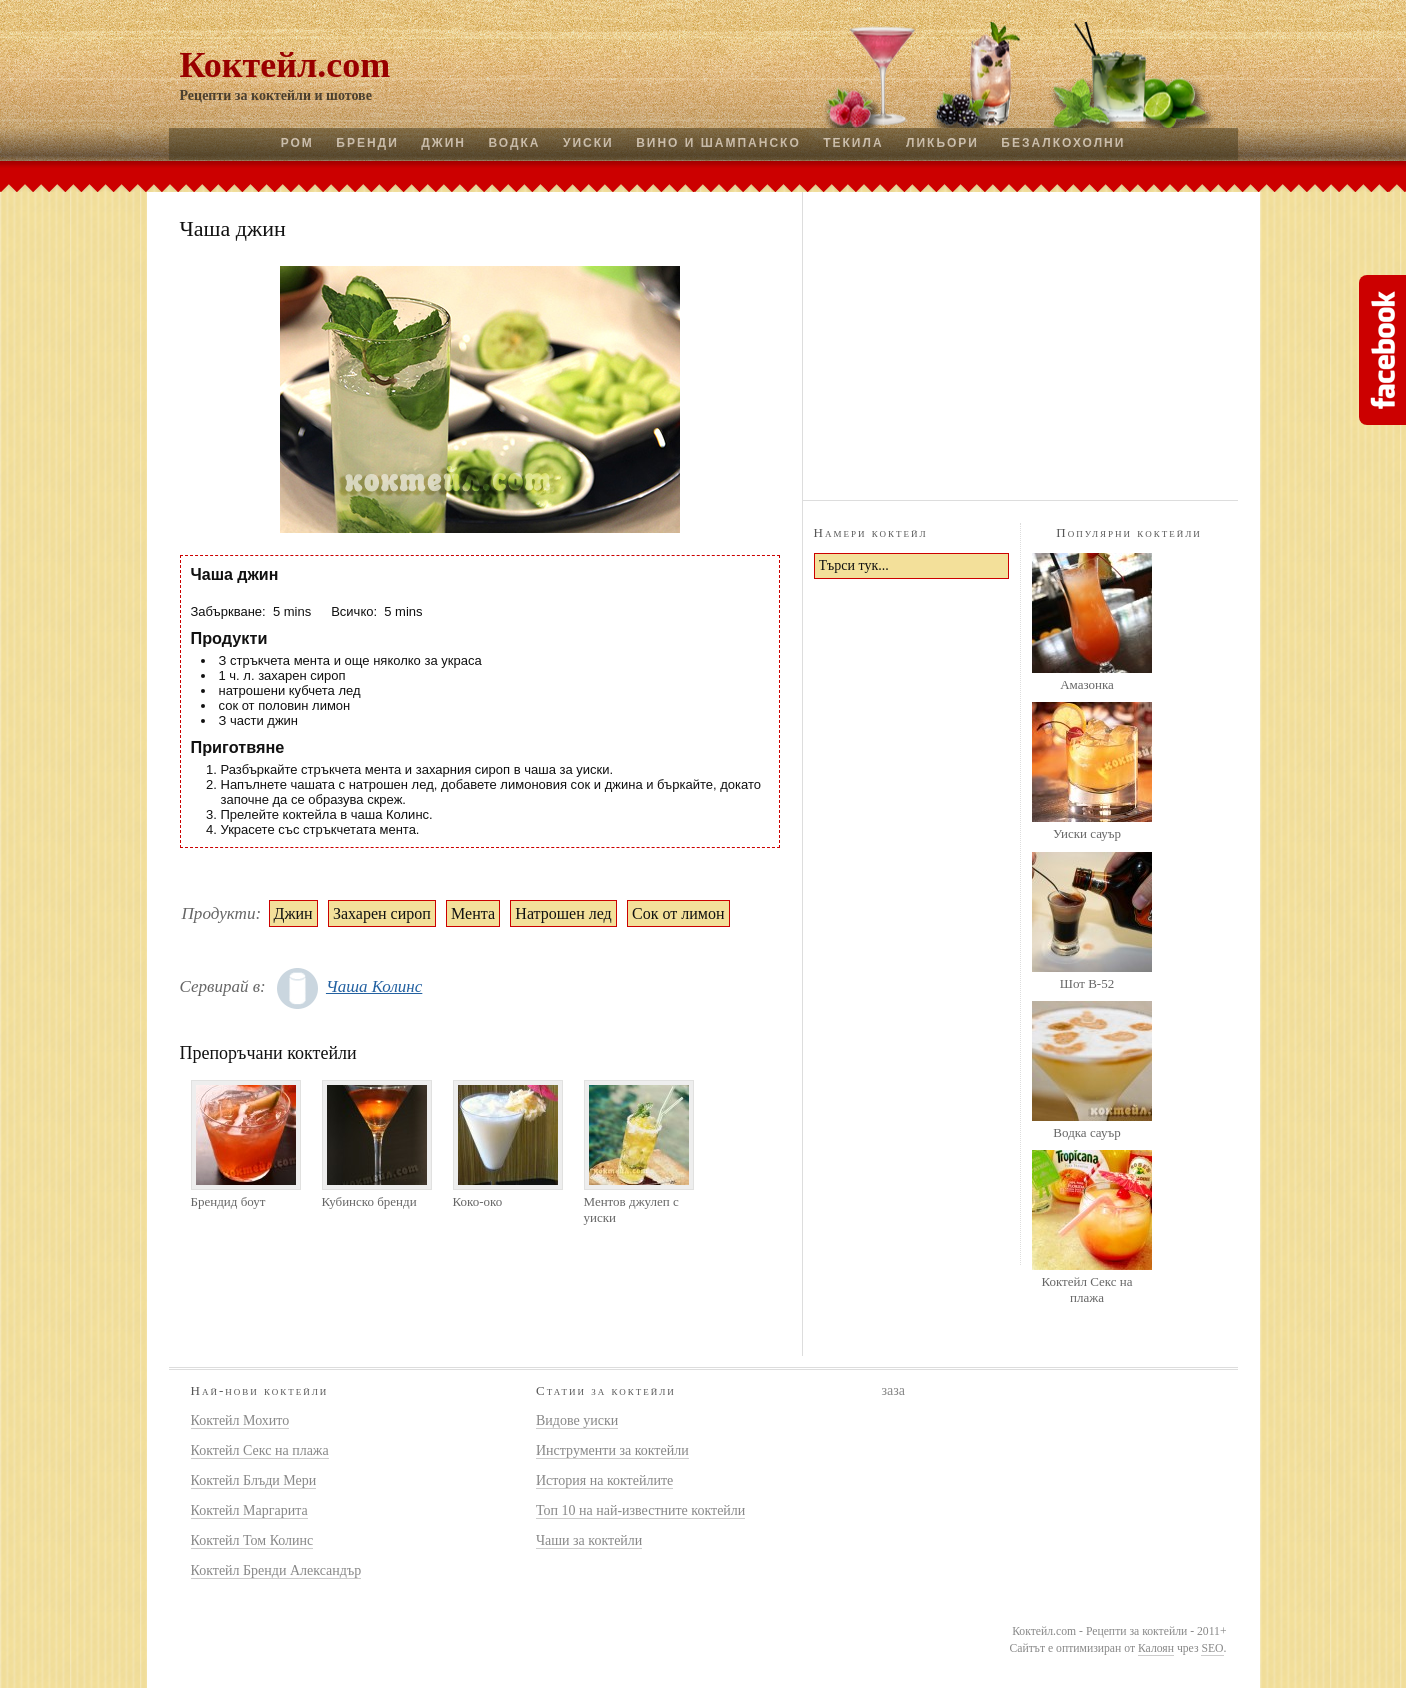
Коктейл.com (285, 65)
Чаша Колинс (374, 986)
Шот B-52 (1087, 983)
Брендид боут (228, 1201)
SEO (1212, 1648)
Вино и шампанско (718, 143)
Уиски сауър (1087, 833)
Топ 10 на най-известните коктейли (640, 1510)
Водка (514, 143)
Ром (297, 143)
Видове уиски (577, 1420)
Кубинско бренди (369, 1201)
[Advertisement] (1020, 343)
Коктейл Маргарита (249, 1510)
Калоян (1156, 1648)
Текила (853, 143)
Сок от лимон (678, 913)
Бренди (367, 143)
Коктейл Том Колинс (252, 1540)
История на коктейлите (604, 1480)
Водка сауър (1086, 1132)
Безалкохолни (1063, 143)
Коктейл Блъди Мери (254, 1480)
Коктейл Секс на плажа (1086, 1289)
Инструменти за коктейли (612, 1450)
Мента (473, 913)
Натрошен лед (563, 913)
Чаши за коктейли (589, 1540)
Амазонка (1087, 684)
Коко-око (478, 1201)
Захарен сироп (382, 913)
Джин (443, 143)
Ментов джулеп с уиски (631, 1209)
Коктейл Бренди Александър (276, 1570)
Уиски (588, 143)
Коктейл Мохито (240, 1420)
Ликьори (942, 143)
